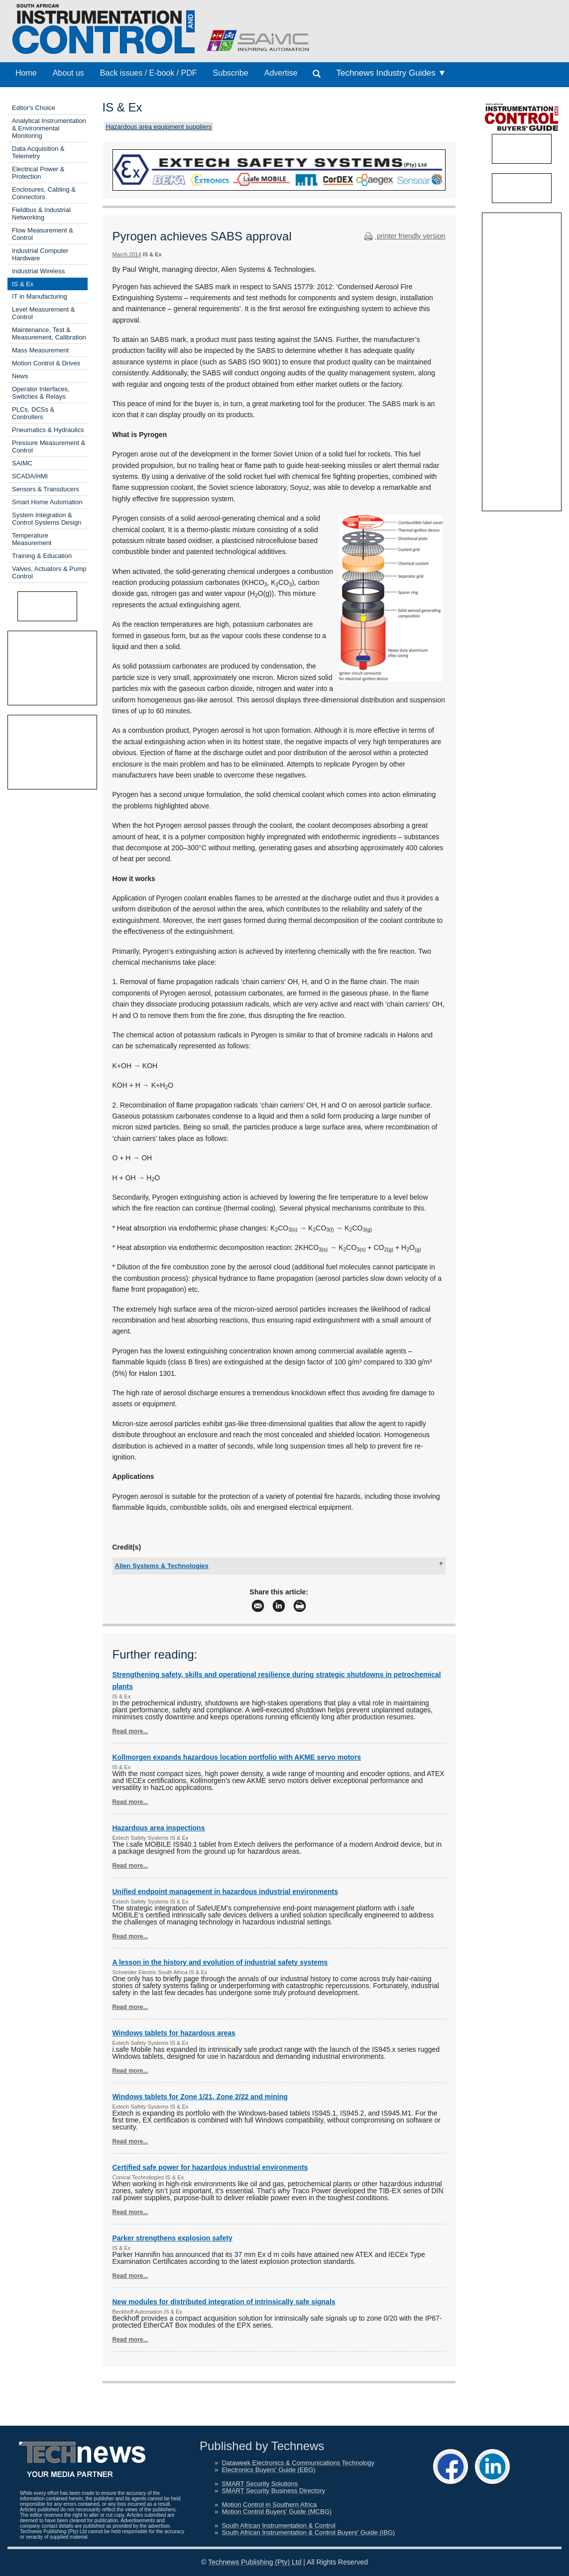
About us (68, 73)
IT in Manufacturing (39, 296)
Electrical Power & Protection (38, 172)
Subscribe (230, 73)
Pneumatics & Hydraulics (48, 430)
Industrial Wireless (38, 271)
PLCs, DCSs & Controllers (33, 413)
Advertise (281, 73)
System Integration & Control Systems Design (46, 518)
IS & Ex (22, 284)
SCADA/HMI (30, 476)
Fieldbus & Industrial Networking (41, 213)
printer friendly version (404, 236)
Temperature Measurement (31, 539)
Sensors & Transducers (45, 489)
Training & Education (42, 556)
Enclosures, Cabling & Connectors (44, 193)
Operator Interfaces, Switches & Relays (41, 392)
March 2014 (127, 254)
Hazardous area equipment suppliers (159, 126)
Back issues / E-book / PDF (148, 73)
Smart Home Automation (47, 502)
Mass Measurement (40, 350)
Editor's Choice (33, 108)
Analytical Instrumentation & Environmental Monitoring (49, 128)
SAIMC (22, 463)
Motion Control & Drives (46, 363)
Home (26, 73)
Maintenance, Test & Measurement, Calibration (49, 333)
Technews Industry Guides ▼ (391, 73)
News (20, 376)
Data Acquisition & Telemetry (38, 152)
